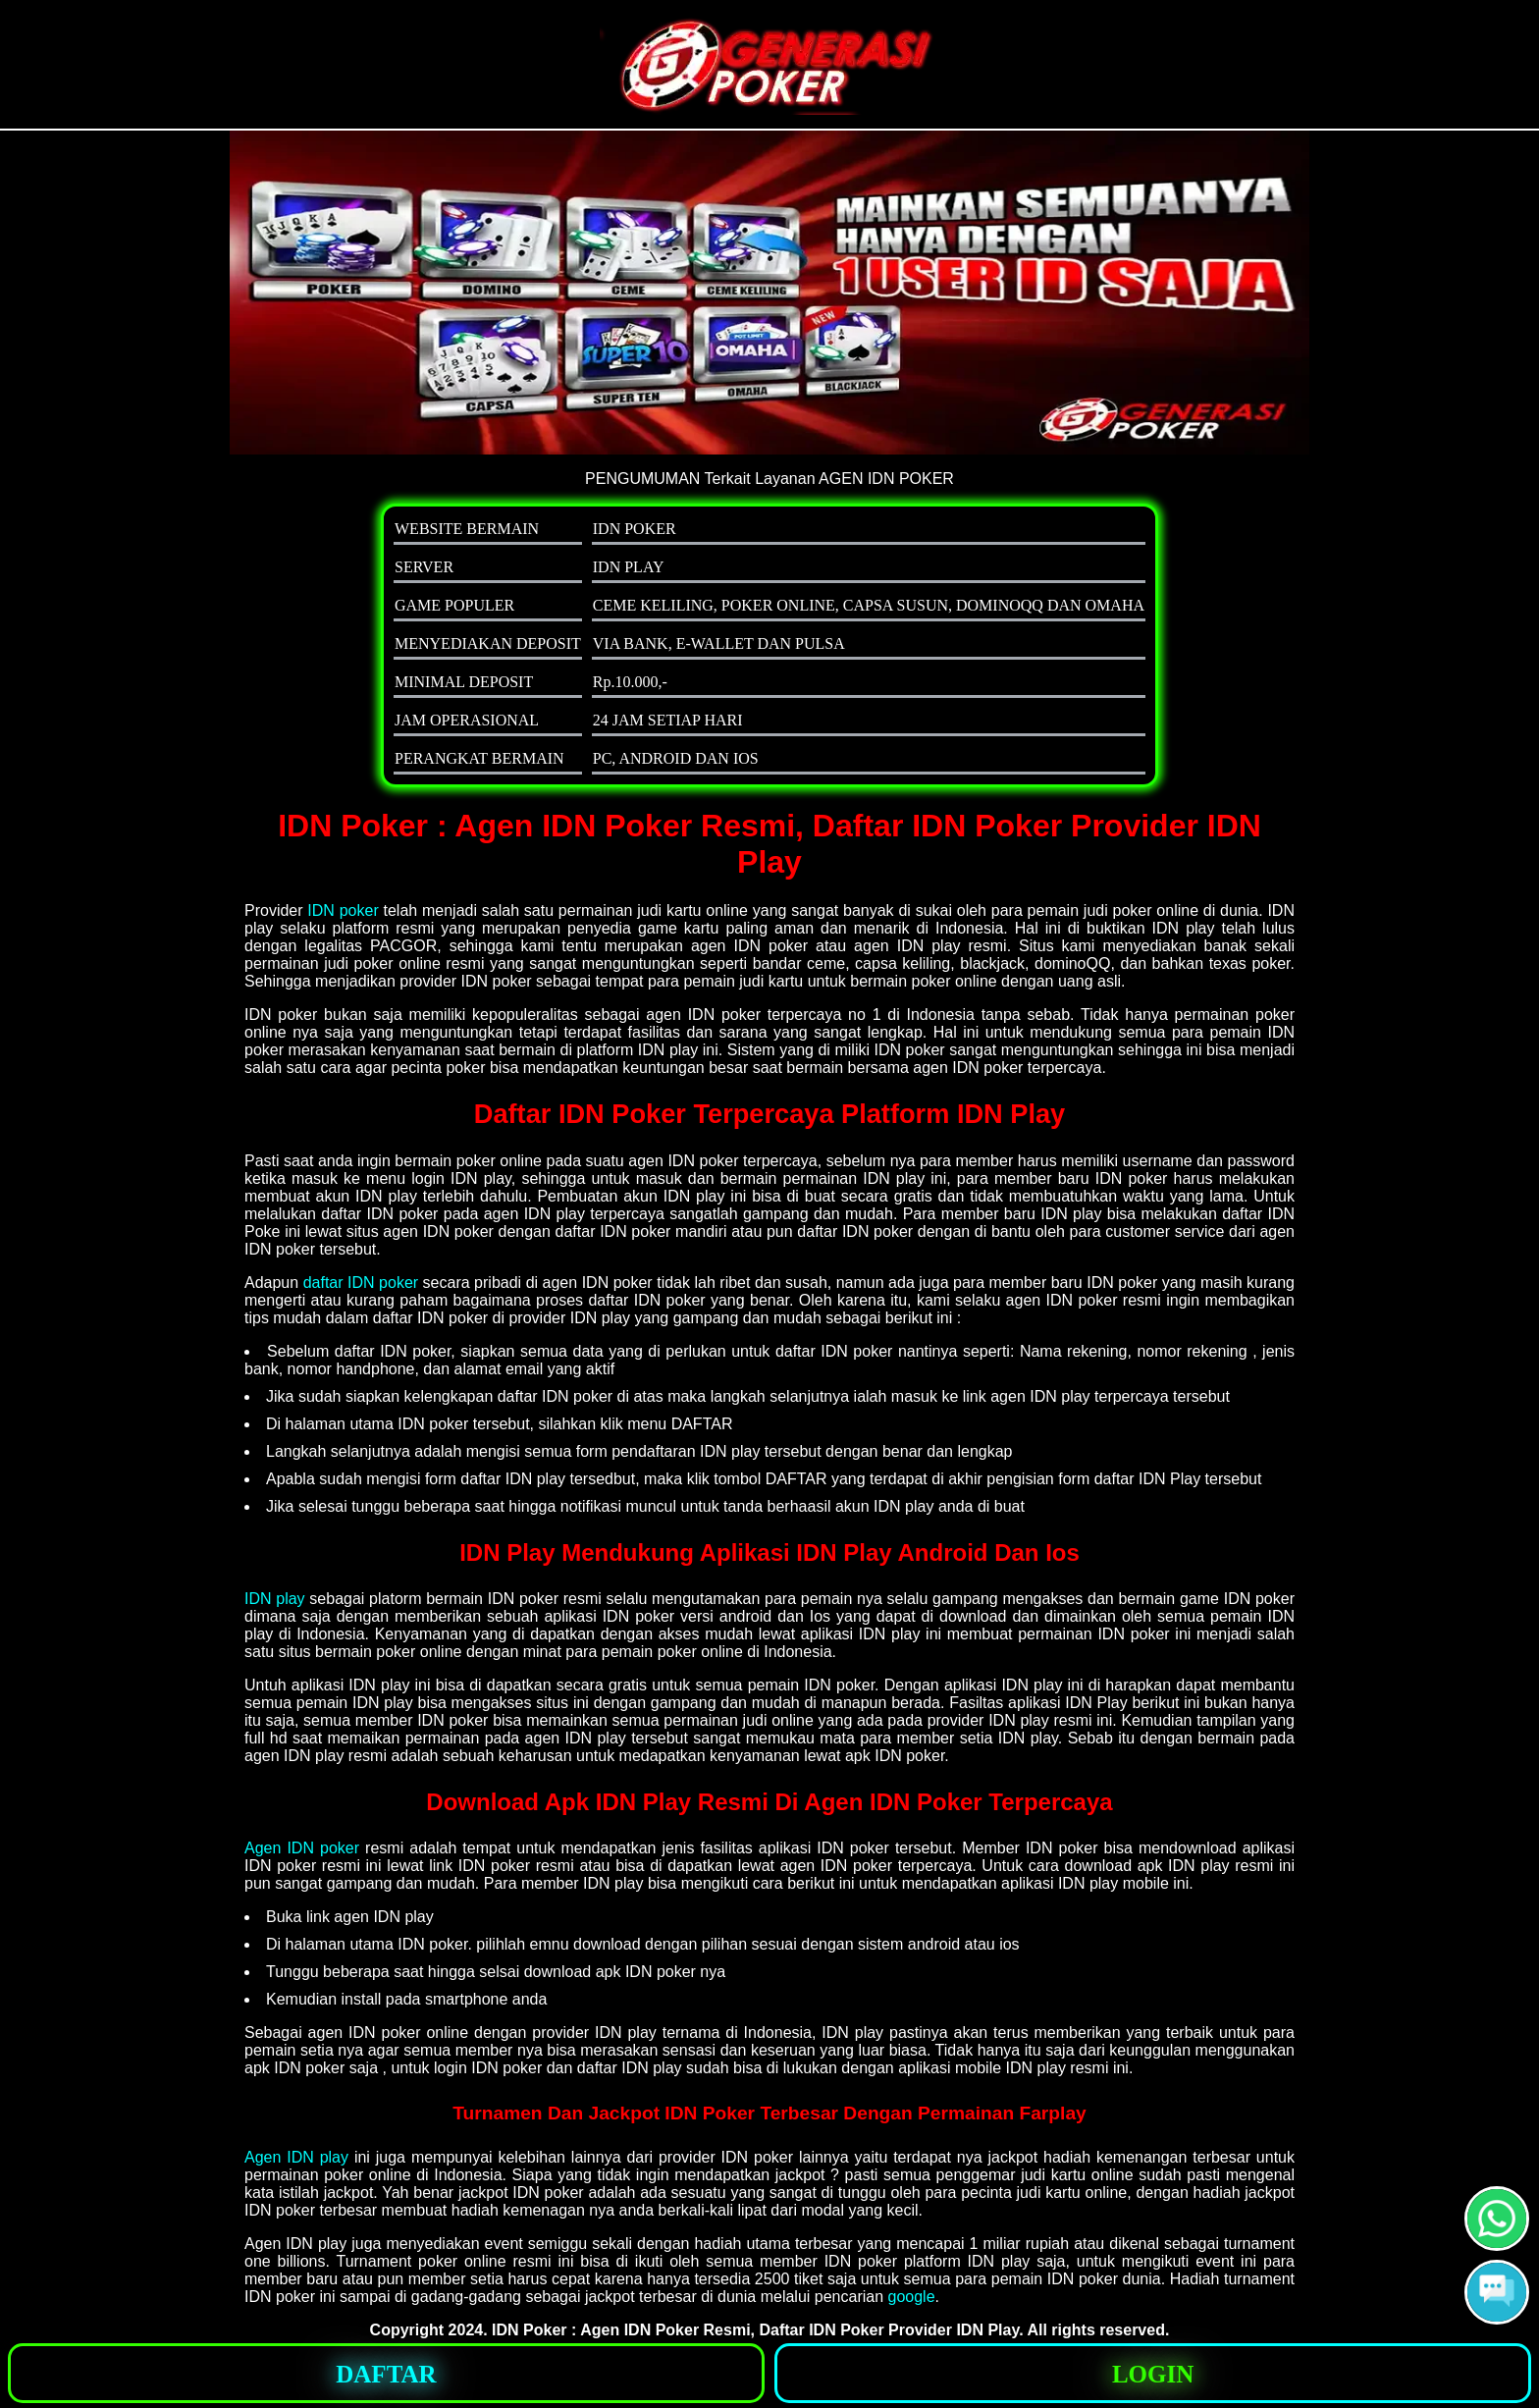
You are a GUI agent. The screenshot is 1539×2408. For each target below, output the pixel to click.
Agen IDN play (296, 2157)
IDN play (274, 1598)
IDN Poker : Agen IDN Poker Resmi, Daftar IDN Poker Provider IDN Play (755, 2330)
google (911, 2296)
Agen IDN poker (301, 1848)
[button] (1496, 2292)
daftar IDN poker (360, 1282)
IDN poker (342, 910)
